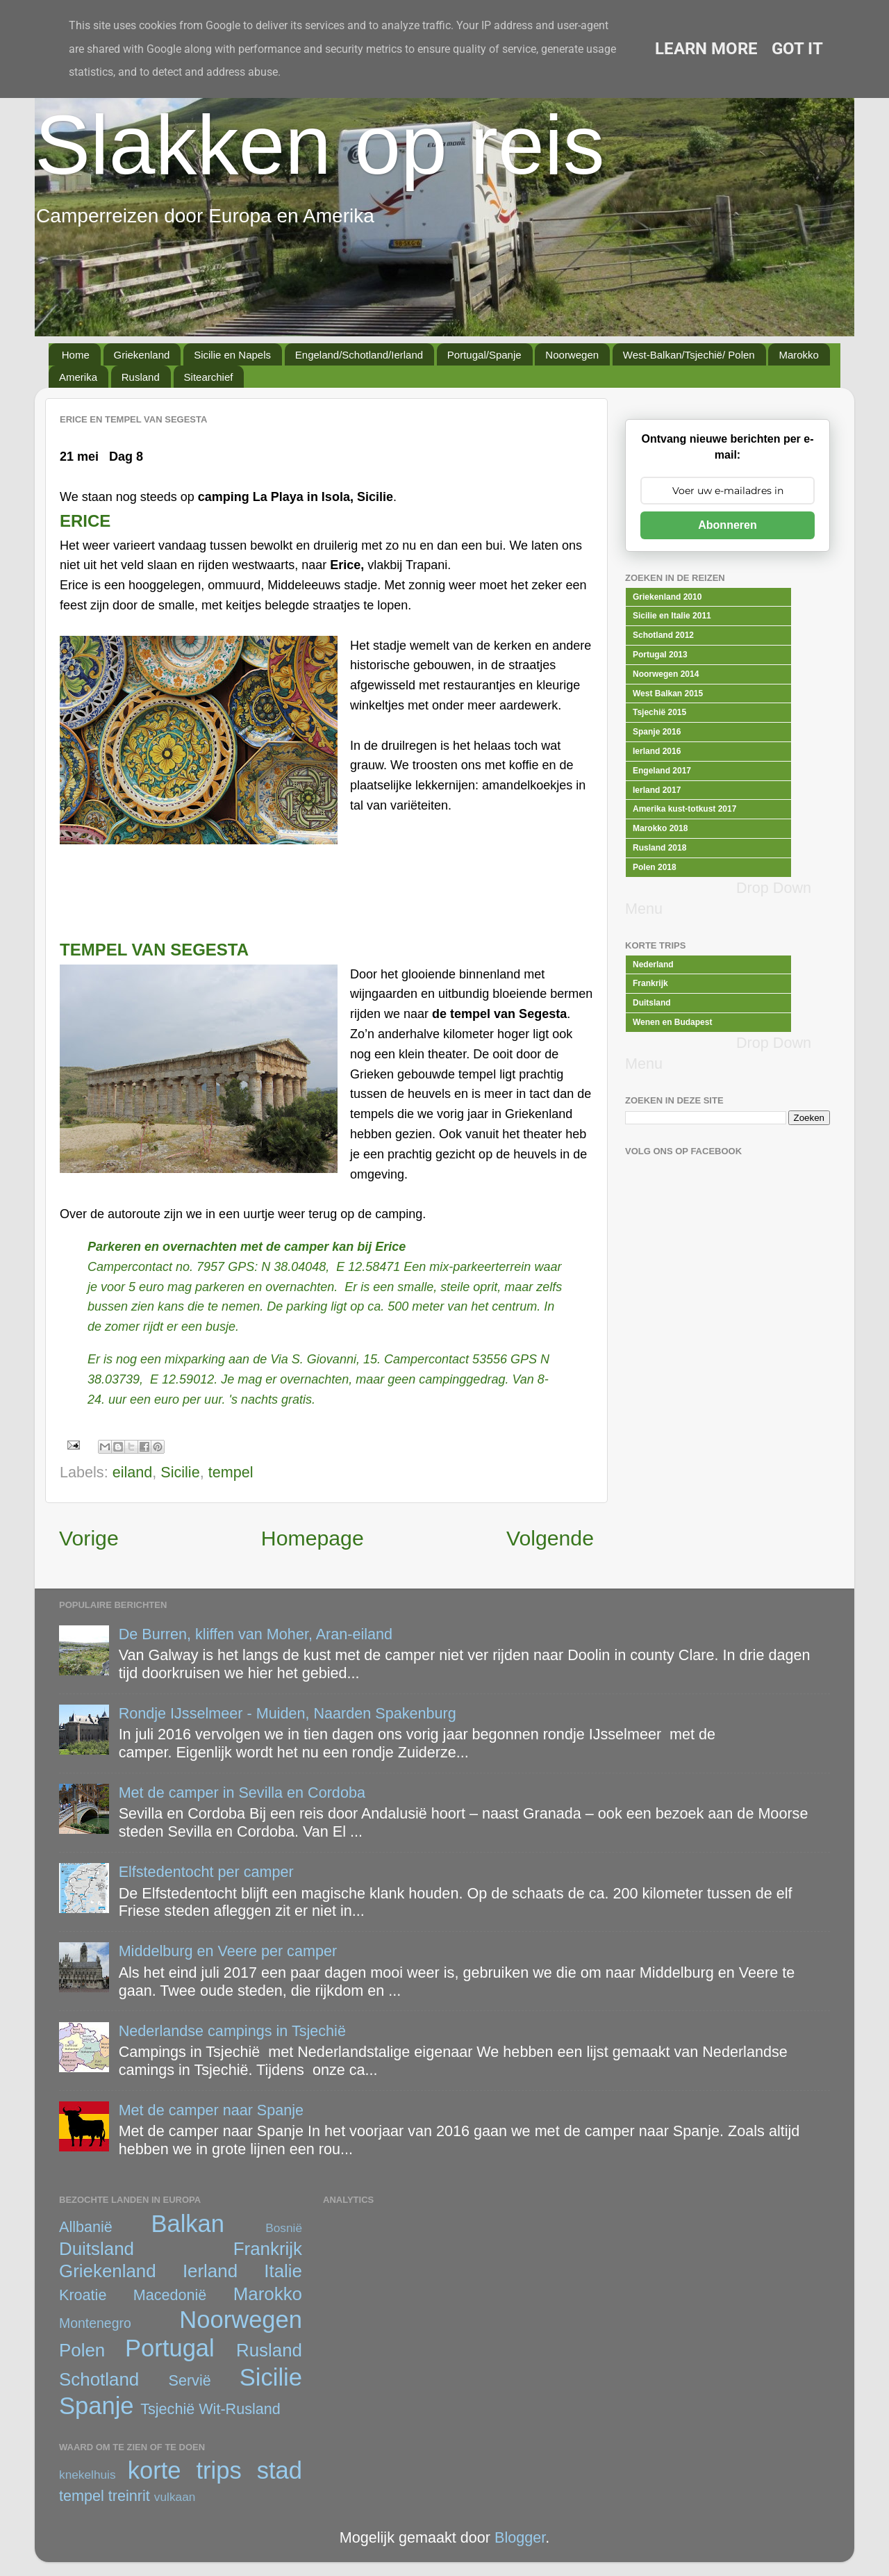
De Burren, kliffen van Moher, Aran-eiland (256, 1634)
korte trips (185, 2470)
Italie (283, 2271)
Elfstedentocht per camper (206, 1871)
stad (279, 2470)
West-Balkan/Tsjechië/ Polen (689, 355)
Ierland (210, 2271)
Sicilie (179, 1472)
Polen (82, 2350)
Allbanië (86, 2226)
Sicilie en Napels (232, 355)
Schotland (99, 2379)
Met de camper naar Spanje (211, 2110)
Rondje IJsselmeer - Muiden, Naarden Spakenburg (287, 1713)
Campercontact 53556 (445, 1359)
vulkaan (175, 2497)
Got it (797, 48)
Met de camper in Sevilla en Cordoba (242, 1792)
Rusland (141, 377)
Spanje (96, 2406)
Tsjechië (167, 2409)
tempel (231, 1472)
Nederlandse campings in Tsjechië (232, 2031)
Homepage (312, 1538)
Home (76, 355)
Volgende (550, 1538)
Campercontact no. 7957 (156, 1267)
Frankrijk (267, 2248)
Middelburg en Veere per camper (228, 1951)
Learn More (706, 48)
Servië (190, 2380)
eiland (133, 1472)
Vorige (89, 1538)
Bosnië (283, 2228)
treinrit (129, 2495)
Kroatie (82, 2295)
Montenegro (95, 2323)
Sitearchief (208, 377)
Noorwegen (572, 355)
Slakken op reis (319, 144)
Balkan (187, 2223)
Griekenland (142, 355)
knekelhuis (87, 2474)
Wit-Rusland (240, 2409)
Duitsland (96, 2248)
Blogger (520, 2537)
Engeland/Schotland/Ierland (359, 355)
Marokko (799, 355)
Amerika (78, 377)
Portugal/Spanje (484, 355)
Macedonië (170, 2295)
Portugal (170, 2348)
